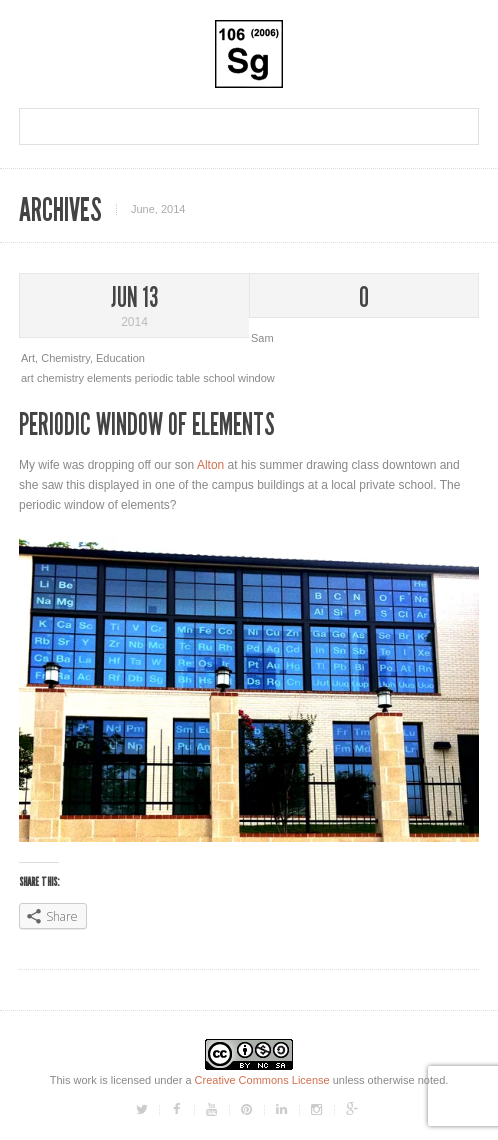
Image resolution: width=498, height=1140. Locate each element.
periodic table (169, 378)
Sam (262, 338)
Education (120, 358)
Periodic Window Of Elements (147, 425)
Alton (210, 465)
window (256, 378)
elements (111, 378)
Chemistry (65, 358)
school (220, 378)
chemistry (62, 378)
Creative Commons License (262, 1080)
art (29, 378)
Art (28, 358)
